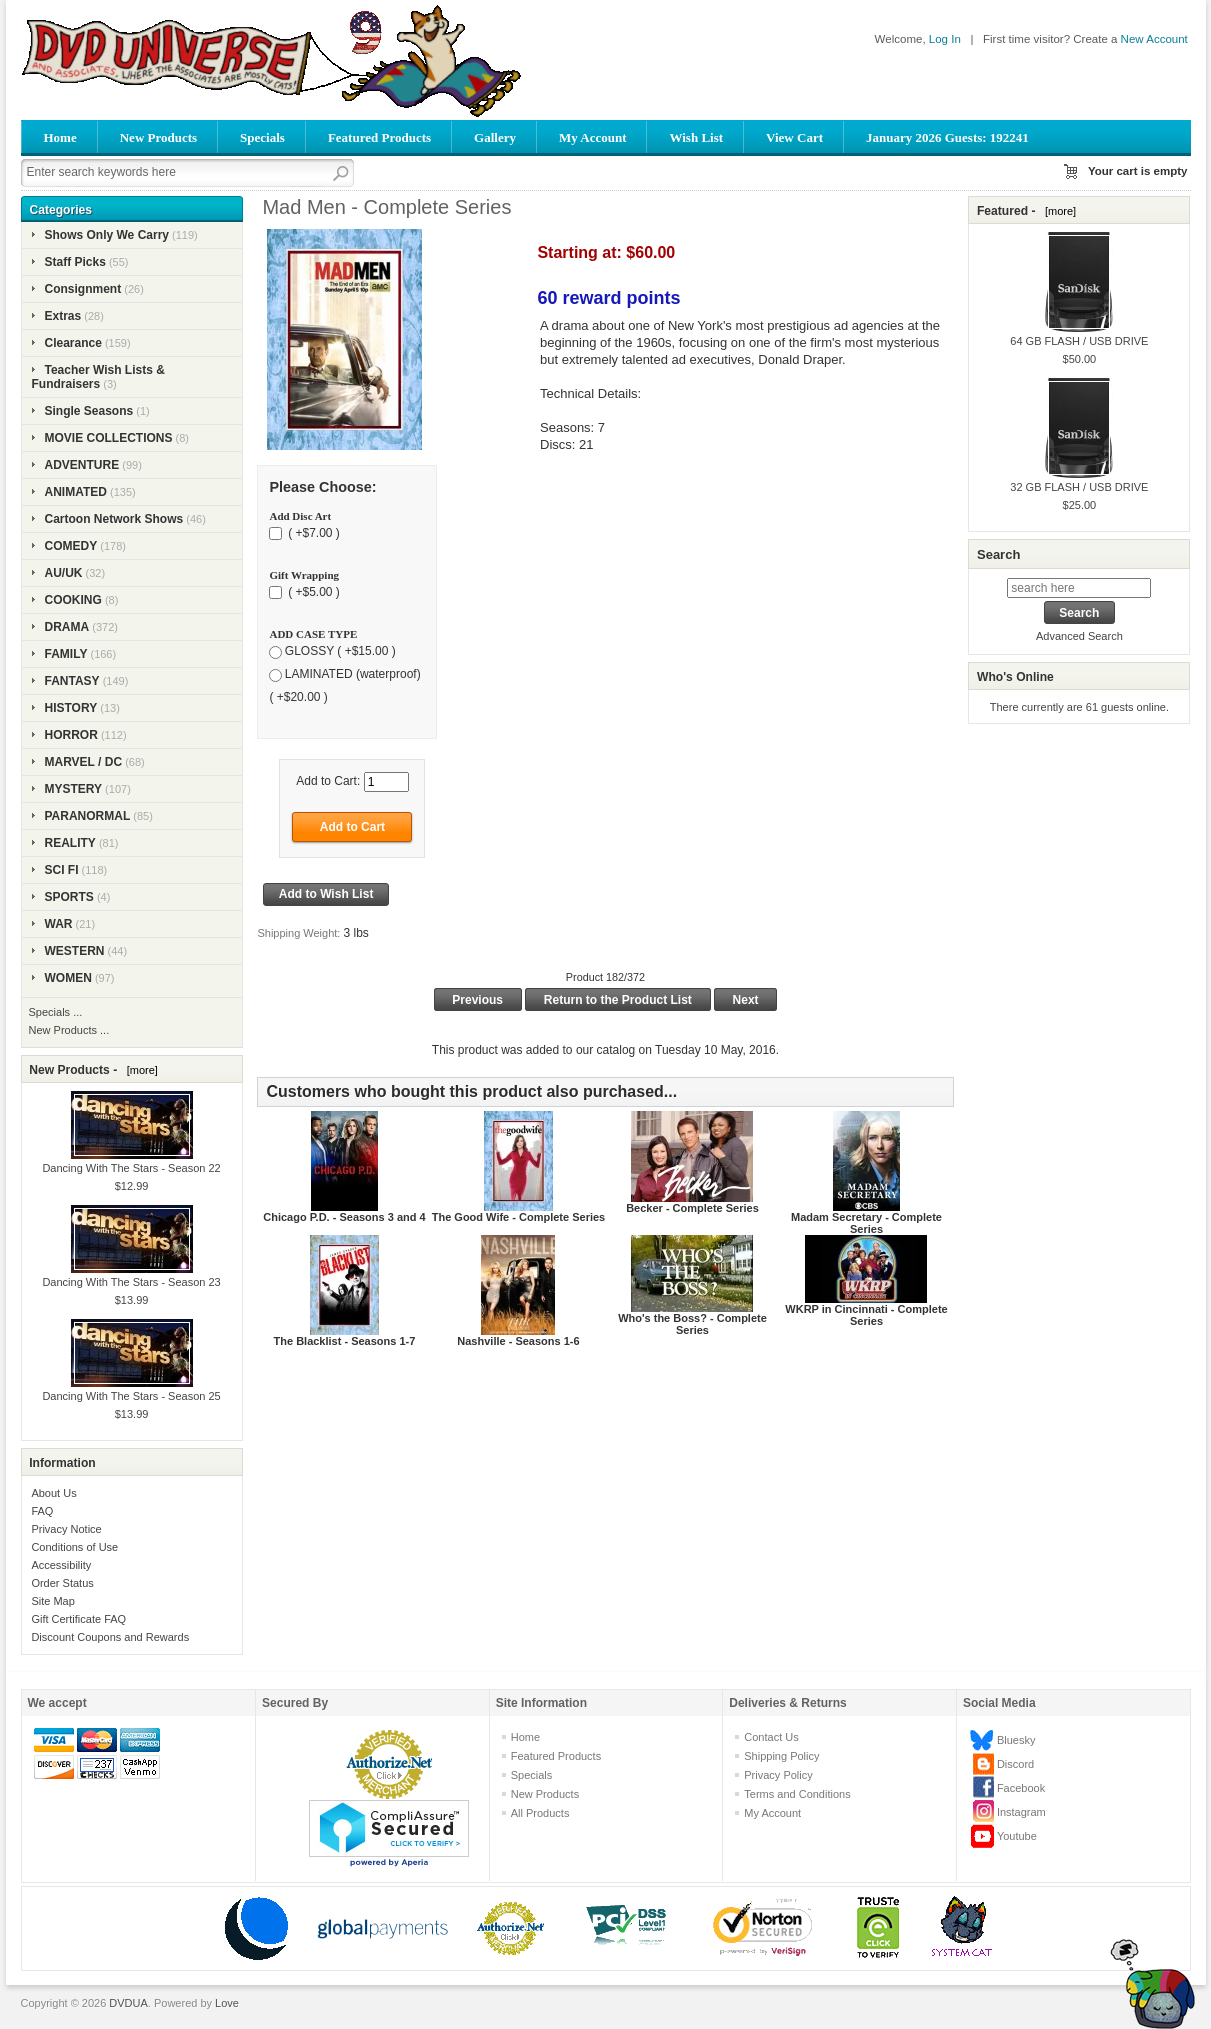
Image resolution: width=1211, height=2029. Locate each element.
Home (60, 137)
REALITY (70, 843)
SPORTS (69, 897)
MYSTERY (74, 789)
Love (227, 2003)
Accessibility (61, 1565)
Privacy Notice (66, 1529)
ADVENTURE (82, 465)
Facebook (1021, 1788)
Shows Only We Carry (107, 235)
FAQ (42, 1511)
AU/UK (64, 573)
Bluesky (1016, 1740)
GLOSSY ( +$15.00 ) (340, 651)
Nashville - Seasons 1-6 (518, 1341)
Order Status (62, 1583)
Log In (945, 39)
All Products (540, 1813)
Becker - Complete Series (692, 1208)
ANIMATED (76, 492)
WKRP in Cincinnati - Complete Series (866, 1315)
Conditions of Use (74, 1547)
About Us (53, 1493)
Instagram (1021, 1812)
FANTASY (72, 681)
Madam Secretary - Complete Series (866, 1223)
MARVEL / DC (84, 762)
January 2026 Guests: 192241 (947, 137)
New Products (158, 137)
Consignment (83, 289)
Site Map (52, 1601)
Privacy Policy (778, 1775)
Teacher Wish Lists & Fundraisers (98, 377)
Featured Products (379, 137)
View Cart (794, 137)
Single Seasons (89, 411)
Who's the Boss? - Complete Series (692, 1324)
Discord (1015, 1764)
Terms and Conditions (797, 1794)
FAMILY (66, 654)
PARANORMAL (88, 816)
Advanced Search (1079, 636)
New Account (1154, 39)
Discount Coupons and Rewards (110, 1637)
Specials (262, 137)
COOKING (73, 600)
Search (998, 554)
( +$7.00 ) (312, 533)
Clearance (73, 343)
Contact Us (771, 1737)
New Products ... (69, 1030)
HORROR (71, 735)
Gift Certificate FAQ (78, 1619)
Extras (63, 316)
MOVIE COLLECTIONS (109, 438)
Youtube (1017, 1836)
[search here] (1079, 588)
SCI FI (62, 870)
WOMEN (68, 978)
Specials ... (56, 1012)
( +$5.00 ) (312, 592)
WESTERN (75, 951)
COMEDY (71, 546)
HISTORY (71, 708)
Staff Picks (75, 262)
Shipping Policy (781, 1756)
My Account (593, 137)
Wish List (696, 137)
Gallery (495, 137)
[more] (139, 1070)
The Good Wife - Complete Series (518, 1217)
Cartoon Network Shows (114, 519)
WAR (59, 924)
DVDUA (128, 2003)
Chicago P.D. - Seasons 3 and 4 (344, 1217)
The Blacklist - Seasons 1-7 (345, 1341)
